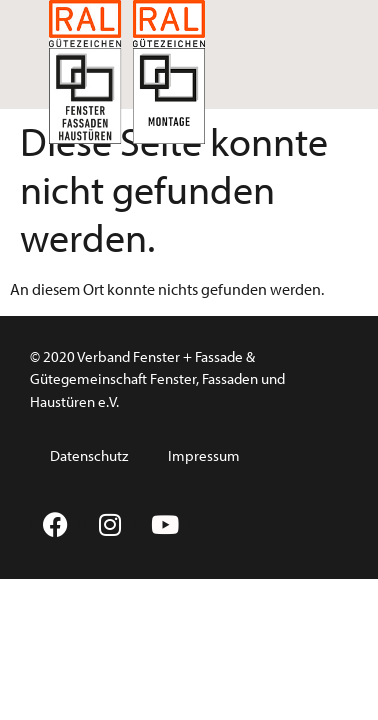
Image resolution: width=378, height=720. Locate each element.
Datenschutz (89, 455)
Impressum (204, 455)
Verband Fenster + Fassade (160, 356)
